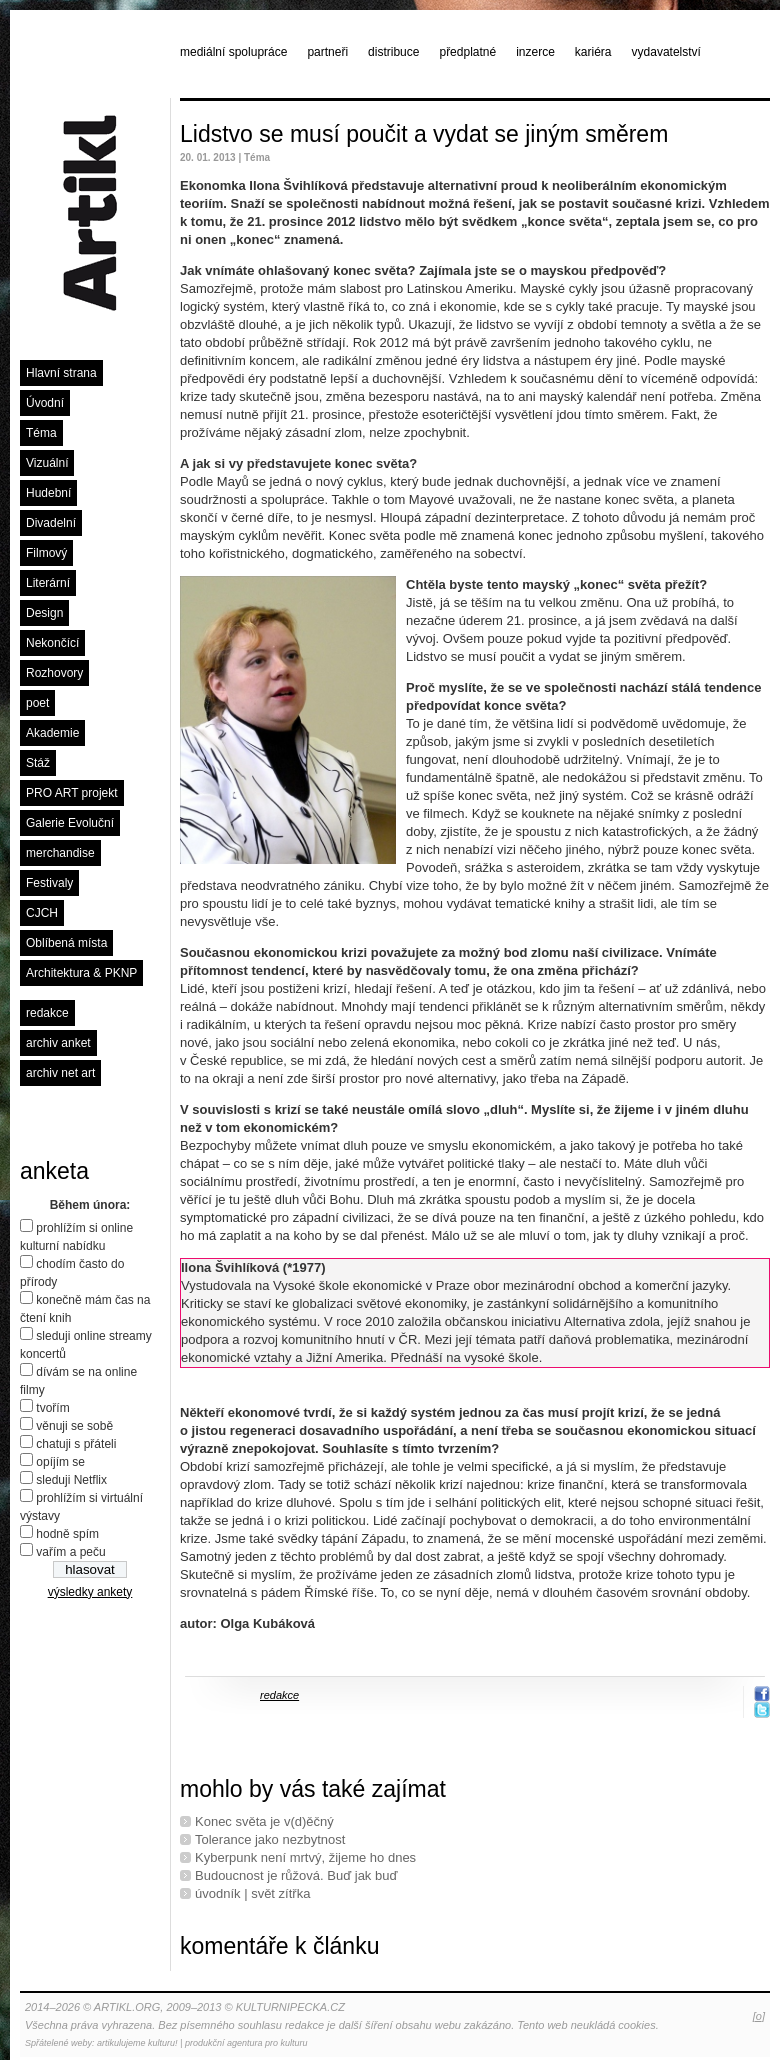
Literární (48, 583)
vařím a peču (70, 1552)
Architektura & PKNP (81, 973)
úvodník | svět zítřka (252, 1893)
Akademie (52, 733)
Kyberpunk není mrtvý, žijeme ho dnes (305, 1857)
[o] (759, 2016)
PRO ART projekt (72, 793)
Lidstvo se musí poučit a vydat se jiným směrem (424, 134)
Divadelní (51, 523)
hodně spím (67, 1534)
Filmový (46, 553)
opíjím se (60, 1462)
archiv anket (58, 1043)
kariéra (593, 52)
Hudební (48, 493)
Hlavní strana (61, 373)
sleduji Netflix (71, 1480)
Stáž (38, 763)
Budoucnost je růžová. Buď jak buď (296, 1875)
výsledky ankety (90, 1592)
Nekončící (52, 643)
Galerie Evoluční (70, 823)
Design (44, 613)
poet (37, 703)
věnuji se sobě (74, 1426)
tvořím (52, 1408)
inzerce (535, 52)
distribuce (393, 52)
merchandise (60, 853)
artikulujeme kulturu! (137, 2043)
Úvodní (45, 403)
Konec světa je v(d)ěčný (264, 1821)
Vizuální (47, 463)
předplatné (467, 52)
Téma (41, 433)
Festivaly (49, 883)
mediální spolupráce (233, 52)
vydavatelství (666, 52)
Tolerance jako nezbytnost (270, 1839)
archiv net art (60, 1073)
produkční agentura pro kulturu (246, 2043)
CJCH (42, 913)
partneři (327, 52)
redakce (47, 1013)
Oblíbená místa (66, 943)
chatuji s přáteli (76, 1444)
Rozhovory (54, 673)
